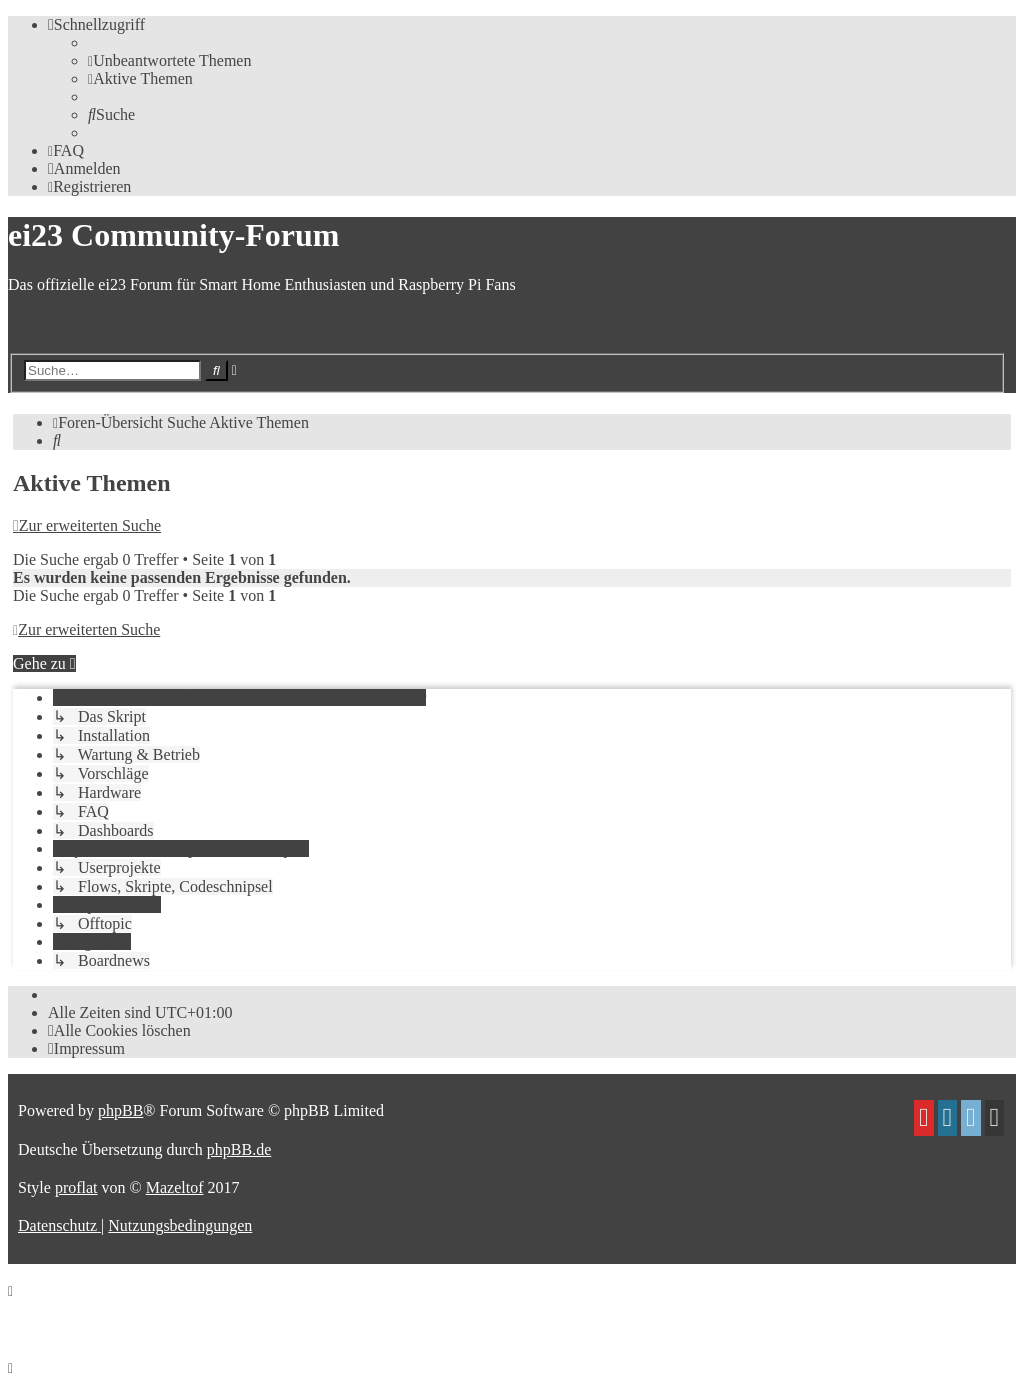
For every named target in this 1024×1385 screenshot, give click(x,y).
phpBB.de (239, 1149)
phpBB (120, 1110)
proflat (76, 1187)
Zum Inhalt (44, 318)
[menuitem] (169, 60)
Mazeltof (175, 1187)
